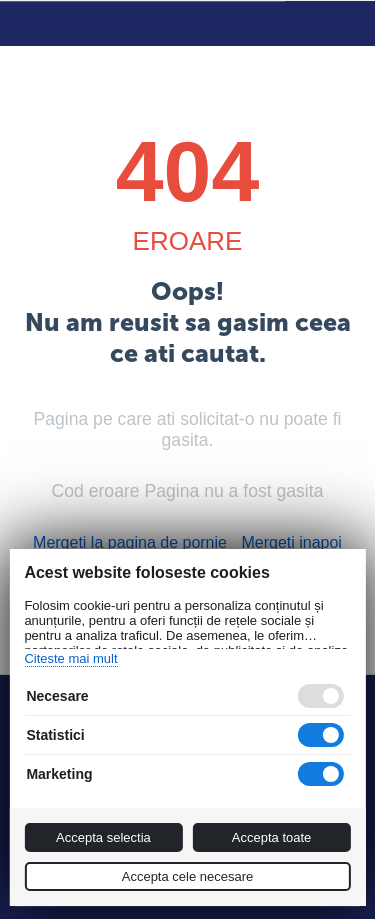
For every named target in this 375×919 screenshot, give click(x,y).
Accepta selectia (103, 837)
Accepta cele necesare (188, 876)
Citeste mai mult (70, 658)
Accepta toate (272, 837)
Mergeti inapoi (291, 542)
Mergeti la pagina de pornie (130, 542)
